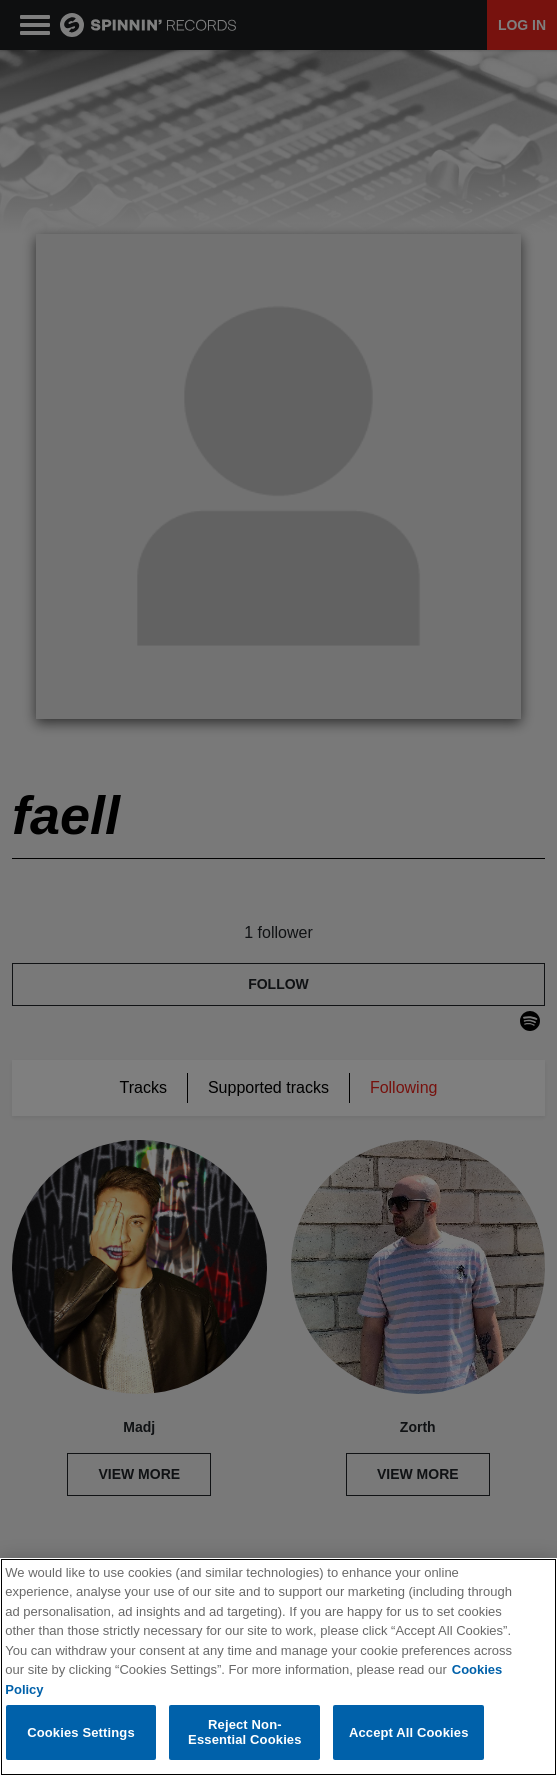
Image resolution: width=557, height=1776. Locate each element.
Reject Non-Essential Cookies (244, 1732)
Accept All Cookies (409, 1732)
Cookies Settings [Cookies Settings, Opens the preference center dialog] (81, 1732)
